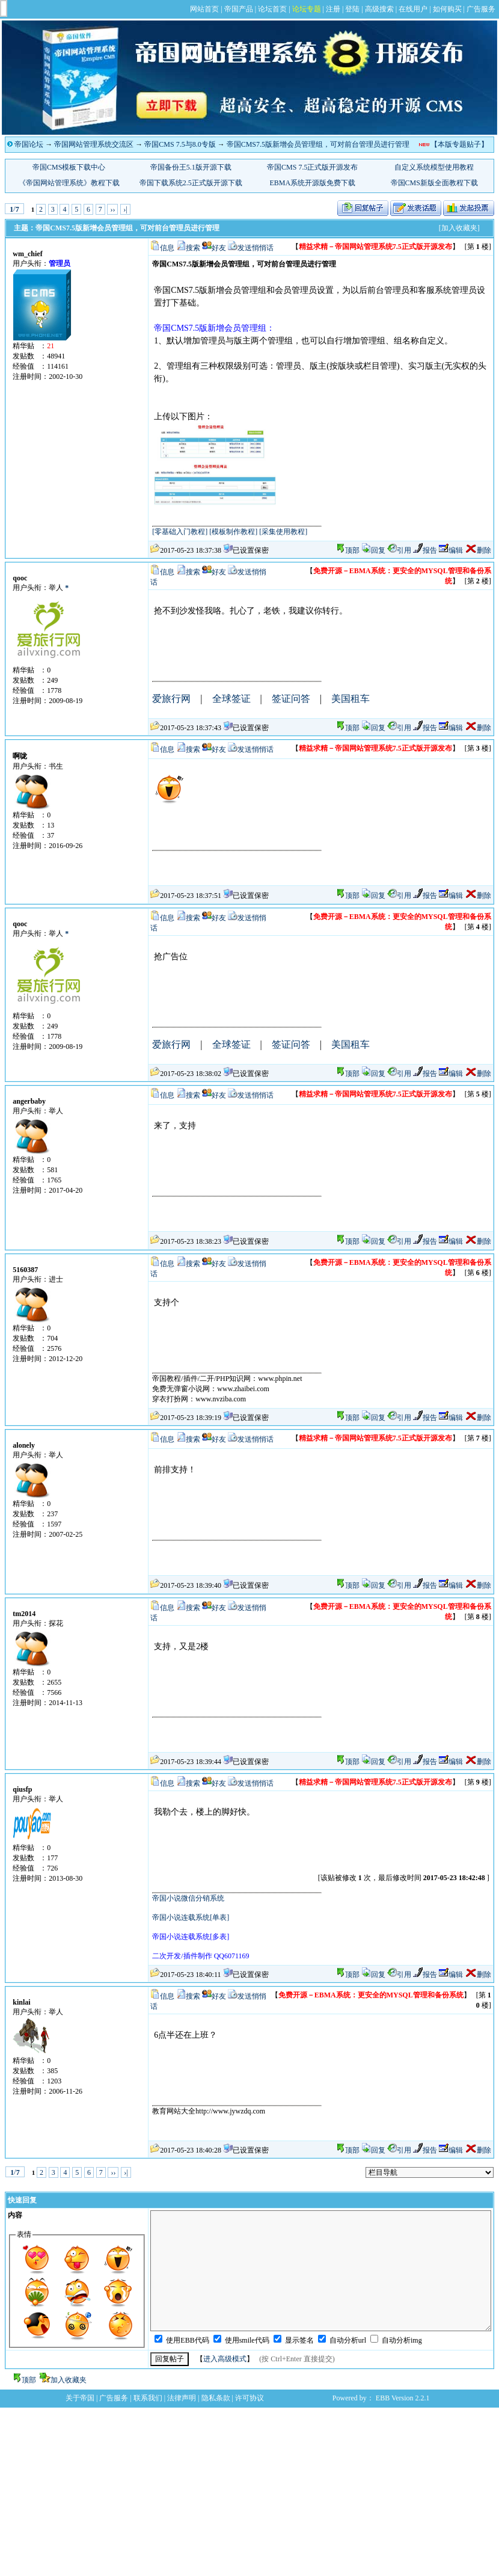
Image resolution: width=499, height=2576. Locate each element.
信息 (167, 248)
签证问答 (291, 698)
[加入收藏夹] (459, 228)
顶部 (352, 550)
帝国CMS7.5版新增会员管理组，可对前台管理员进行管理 (318, 144)
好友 (219, 248)
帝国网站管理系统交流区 (93, 144)
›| (125, 209)
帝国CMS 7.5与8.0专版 (179, 144)
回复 (373, 550)
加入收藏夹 (69, 2380)
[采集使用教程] (283, 531)
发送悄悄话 (255, 248)
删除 (478, 550)
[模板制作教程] (233, 531)
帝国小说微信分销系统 (188, 1898)
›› (112, 209)
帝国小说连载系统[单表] (190, 1917)
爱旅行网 (171, 698)
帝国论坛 (28, 144)
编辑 (451, 550)
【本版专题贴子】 (459, 144)
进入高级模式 (224, 2359)
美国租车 (350, 698)
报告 (425, 550)
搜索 (193, 248)
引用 (399, 550)
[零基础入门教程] (179, 531)
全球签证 (231, 698)
